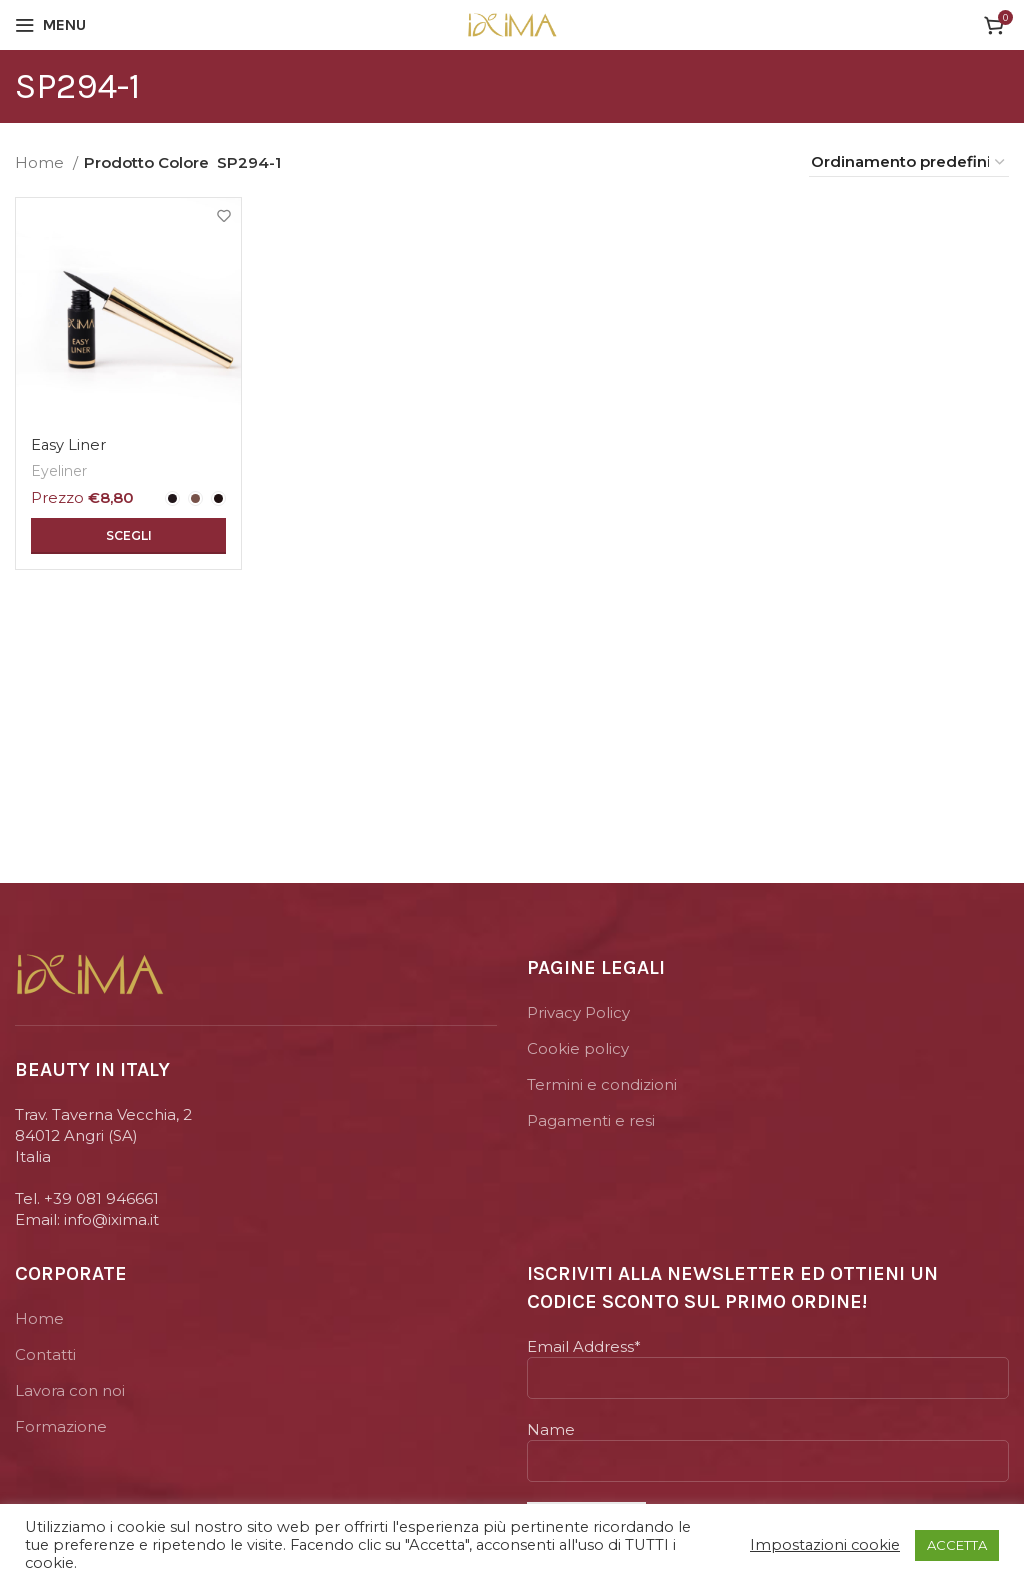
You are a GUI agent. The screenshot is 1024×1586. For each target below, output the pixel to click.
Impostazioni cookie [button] (825, 1545)
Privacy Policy (578, 1012)
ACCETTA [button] (957, 1545)
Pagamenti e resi (591, 1120)
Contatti (45, 1354)
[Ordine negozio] (909, 162)
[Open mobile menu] (50, 25)
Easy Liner (69, 444)
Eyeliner (60, 470)
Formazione (61, 1426)
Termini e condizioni (602, 1084)
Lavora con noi (70, 1390)
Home (41, 162)
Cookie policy (578, 1048)
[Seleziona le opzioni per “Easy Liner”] (128, 535)
